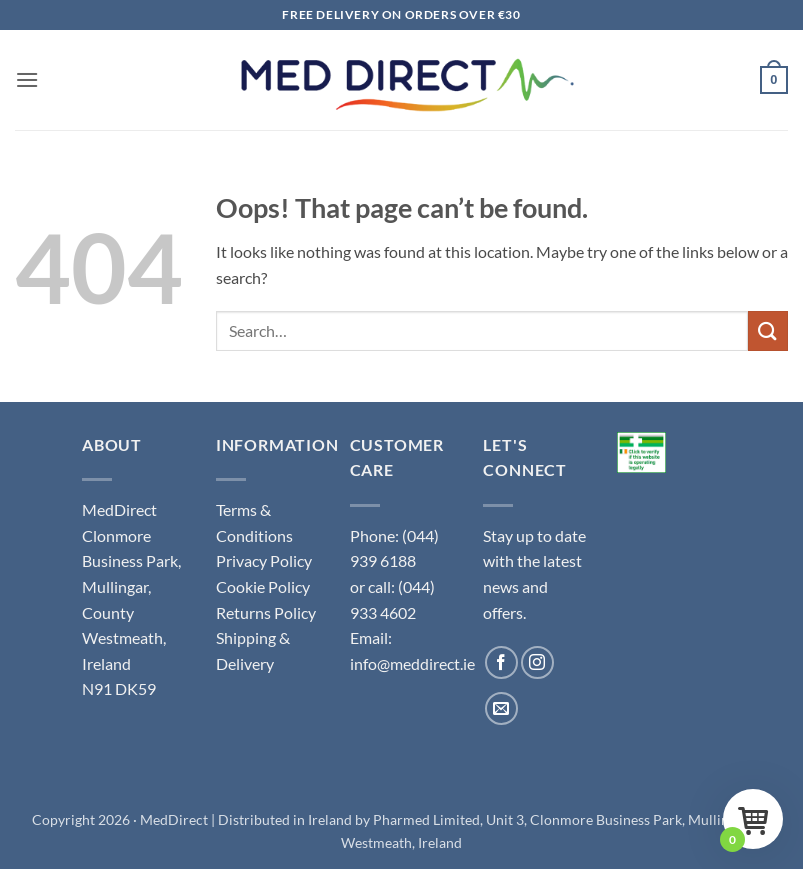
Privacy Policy (264, 560)
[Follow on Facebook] (501, 662)
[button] (27, 79)
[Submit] (768, 330)
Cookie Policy (263, 586)
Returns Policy (266, 612)
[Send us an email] (501, 708)
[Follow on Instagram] (537, 662)
